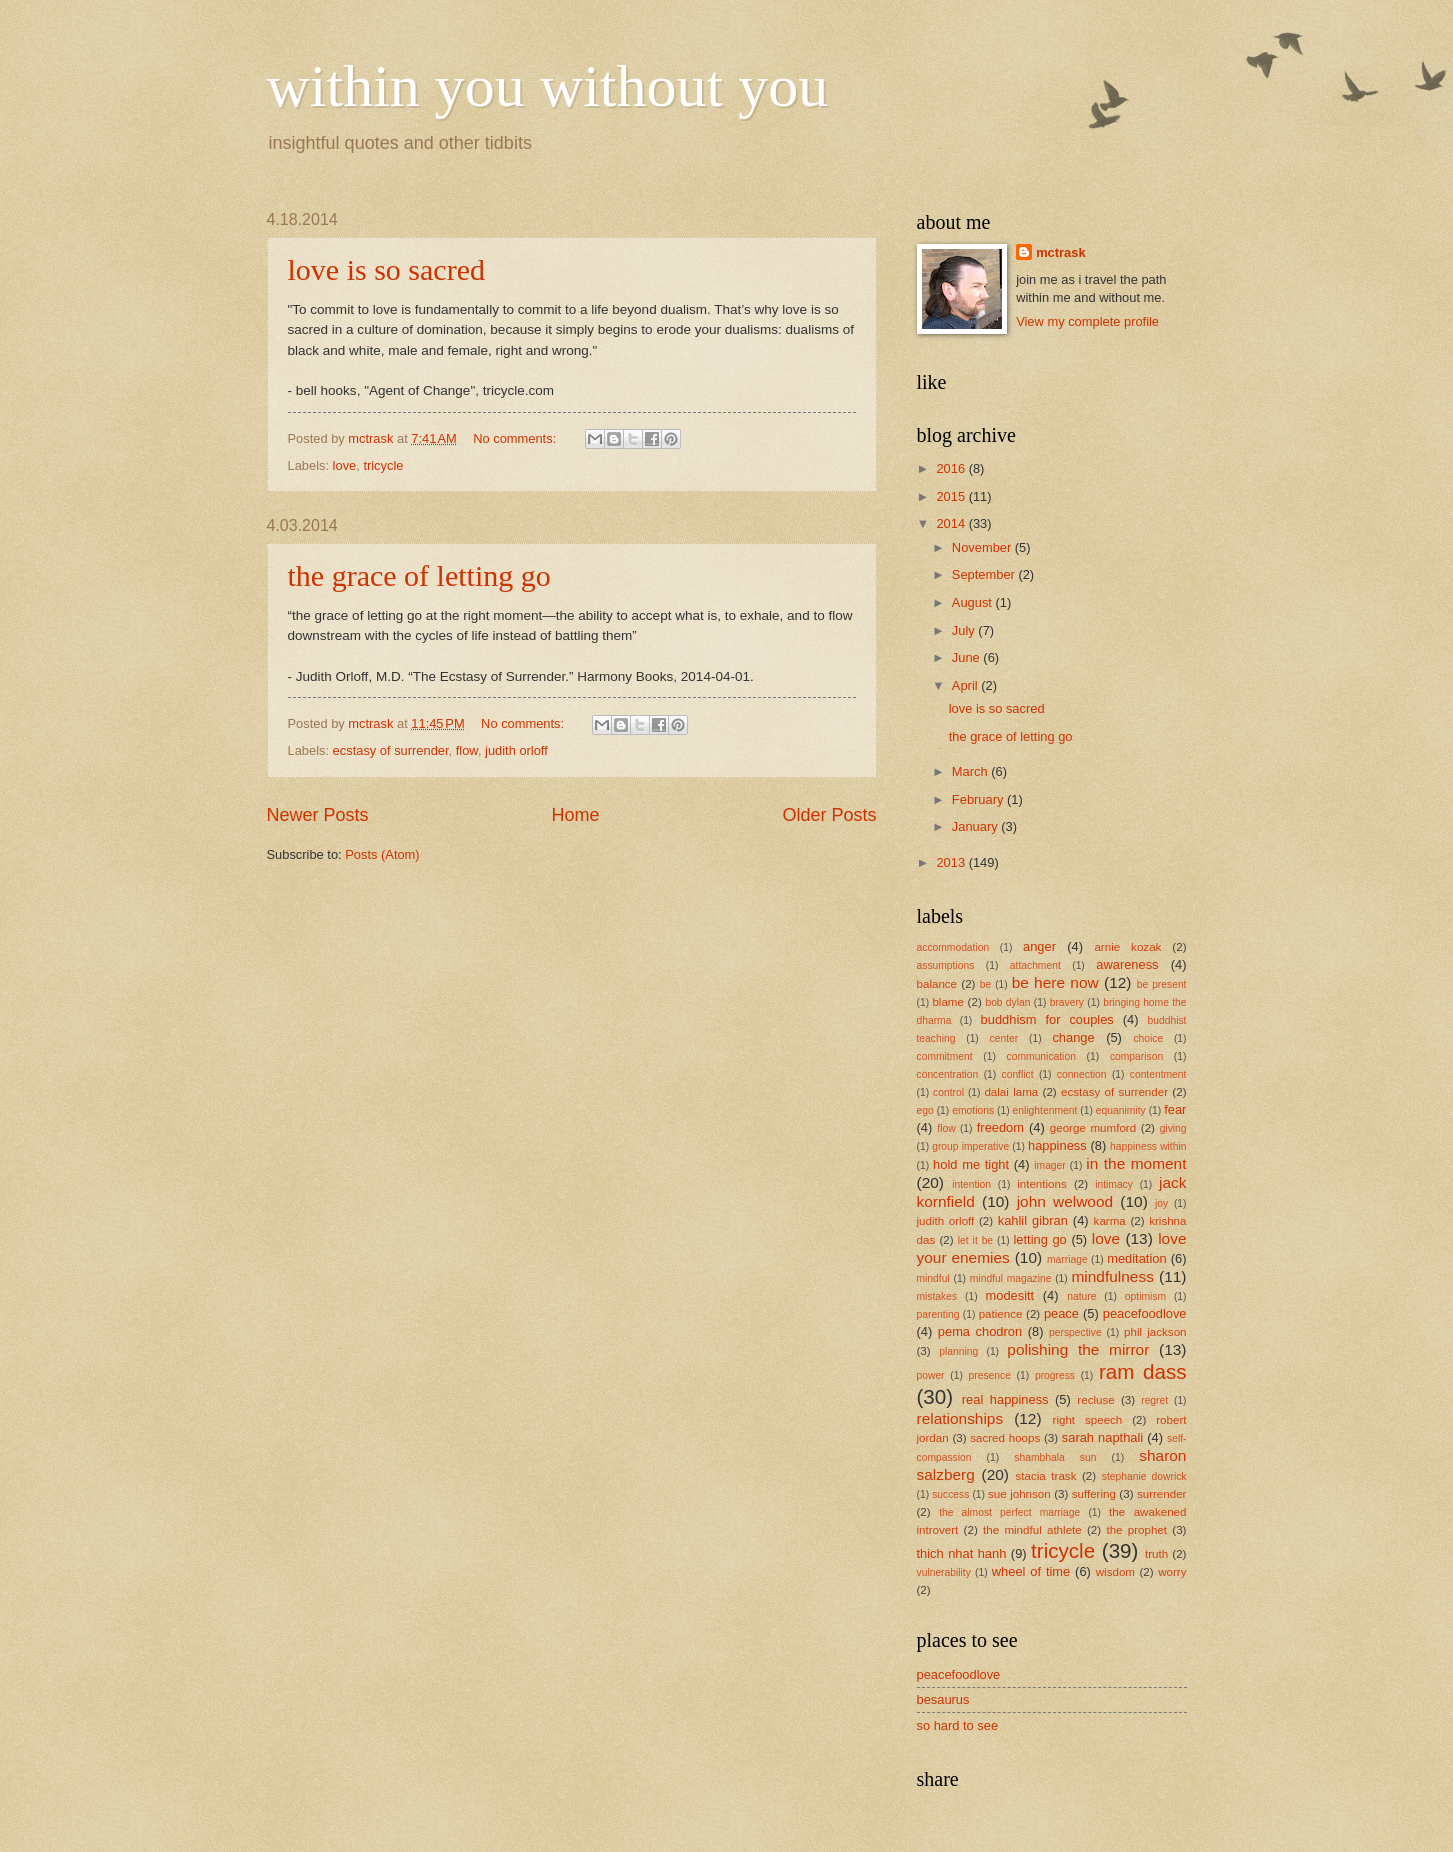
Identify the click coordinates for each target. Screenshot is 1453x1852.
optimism (1145, 1296)
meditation (1136, 1258)
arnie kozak (1127, 947)
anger (1039, 946)
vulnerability (944, 1572)
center (1004, 1038)
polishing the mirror (1078, 1349)
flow (467, 750)
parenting (938, 1314)
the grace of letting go (419, 575)
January (976, 826)
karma (1110, 1221)
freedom (1000, 1127)
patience (1001, 1314)
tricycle (383, 465)
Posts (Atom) (382, 854)
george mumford (1093, 1128)
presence (990, 1375)
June (968, 657)
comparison (1136, 1056)
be (985, 984)
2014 (952, 523)
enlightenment (1045, 1110)
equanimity (1121, 1110)
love (345, 465)
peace (1061, 1313)
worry (1172, 1572)
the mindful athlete (1032, 1530)
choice (1148, 1038)
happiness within (1148, 1146)
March (971, 771)
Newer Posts (318, 815)
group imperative (970, 1146)
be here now (1055, 982)
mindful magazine (1011, 1278)
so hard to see (958, 1725)
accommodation (953, 947)
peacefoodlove (1145, 1313)
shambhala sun (1055, 1457)
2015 (952, 496)
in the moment (1136, 1163)
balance (937, 984)
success (950, 1494)
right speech (1088, 1420)
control (948, 1092)
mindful (933, 1278)
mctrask (1060, 252)
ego (925, 1110)
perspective (1075, 1332)
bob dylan (1007, 1002)
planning (958, 1351)
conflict (1018, 1074)
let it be (975, 1240)
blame (948, 1002)
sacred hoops (1005, 1438)
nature (1081, 1296)
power (931, 1375)
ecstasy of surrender (391, 750)
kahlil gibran (1033, 1220)
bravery (1067, 1002)
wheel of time (1031, 1571)
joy (1161, 1203)
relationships (960, 1418)
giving (1173, 1128)
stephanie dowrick (1144, 1476)
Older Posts (829, 815)
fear (1175, 1109)
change (1073, 1037)
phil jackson (1155, 1332)
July (965, 630)
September (985, 574)
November (983, 547)
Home (575, 815)
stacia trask (1046, 1476)
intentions (1042, 1184)
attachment (1035, 965)
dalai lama (1011, 1092)
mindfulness (1112, 1276)
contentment (1158, 1074)
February (979, 799)
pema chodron (980, 1331)
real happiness (1005, 1399)
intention (971, 1184)
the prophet (1136, 1530)
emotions (973, 1110)
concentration (948, 1074)
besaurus (943, 1699)
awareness (1127, 964)
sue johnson (1019, 1494)
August (974, 602)
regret (1154, 1400)
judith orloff (516, 750)
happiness (1057, 1145)
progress (1055, 1375)
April (966, 685)
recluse (1095, 1400)
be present (1162, 984)
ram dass (1143, 1371)
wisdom (1115, 1572)
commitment (945, 1056)
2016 (952, 468)
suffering (1094, 1494)
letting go (1039, 1239)
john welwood (1065, 1201)
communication (1041, 1056)
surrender (1162, 1494)
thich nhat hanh (962, 1553)
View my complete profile (1087, 321)
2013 (952, 862)
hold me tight (971, 1164)
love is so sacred (386, 269)
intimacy (1114, 1184)
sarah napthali (1102, 1437)
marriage (1067, 1259)
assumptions (946, 965)
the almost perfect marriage (1009, 1512)
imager (1049, 1165)
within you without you (548, 86)
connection (1082, 1074)
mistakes (937, 1296)
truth (1156, 1554)
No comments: (516, 438)
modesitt (1010, 1295)
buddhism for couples (1047, 1019)
